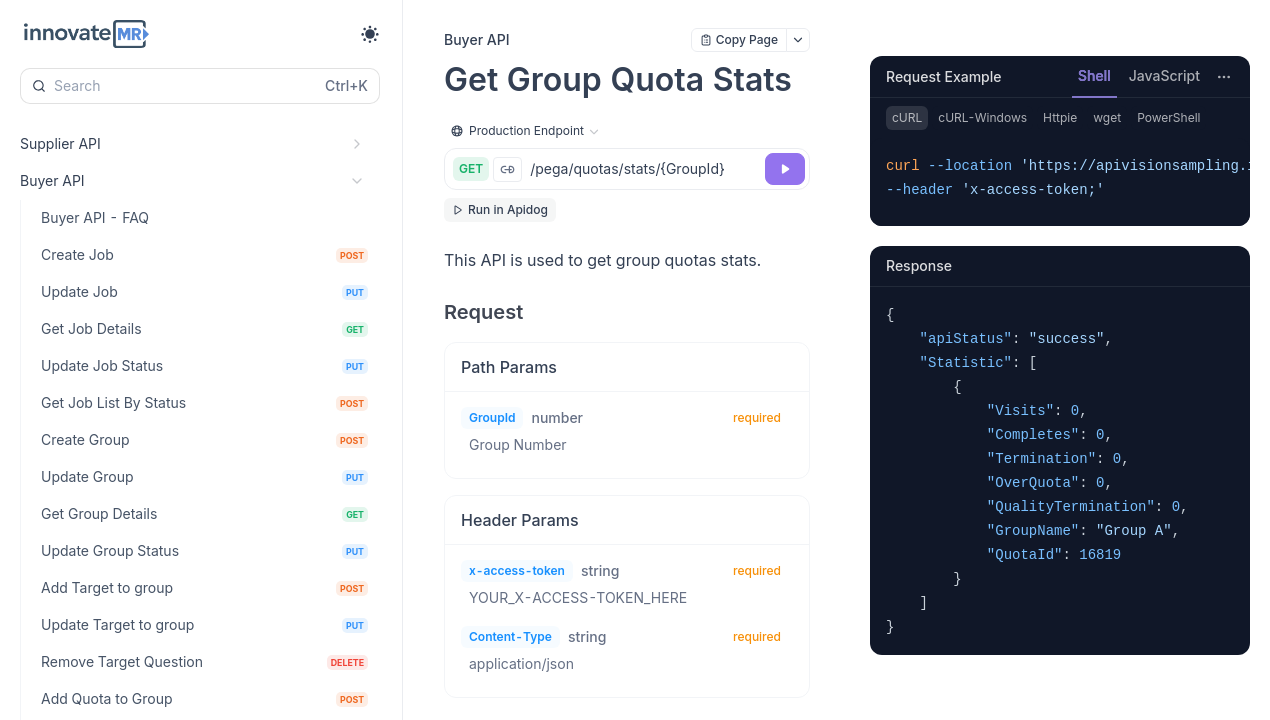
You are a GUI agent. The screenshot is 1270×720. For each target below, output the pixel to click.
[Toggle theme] (370, 34)
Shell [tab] (1094, 75)
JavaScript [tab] (1164, 75)
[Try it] (785, 169)
